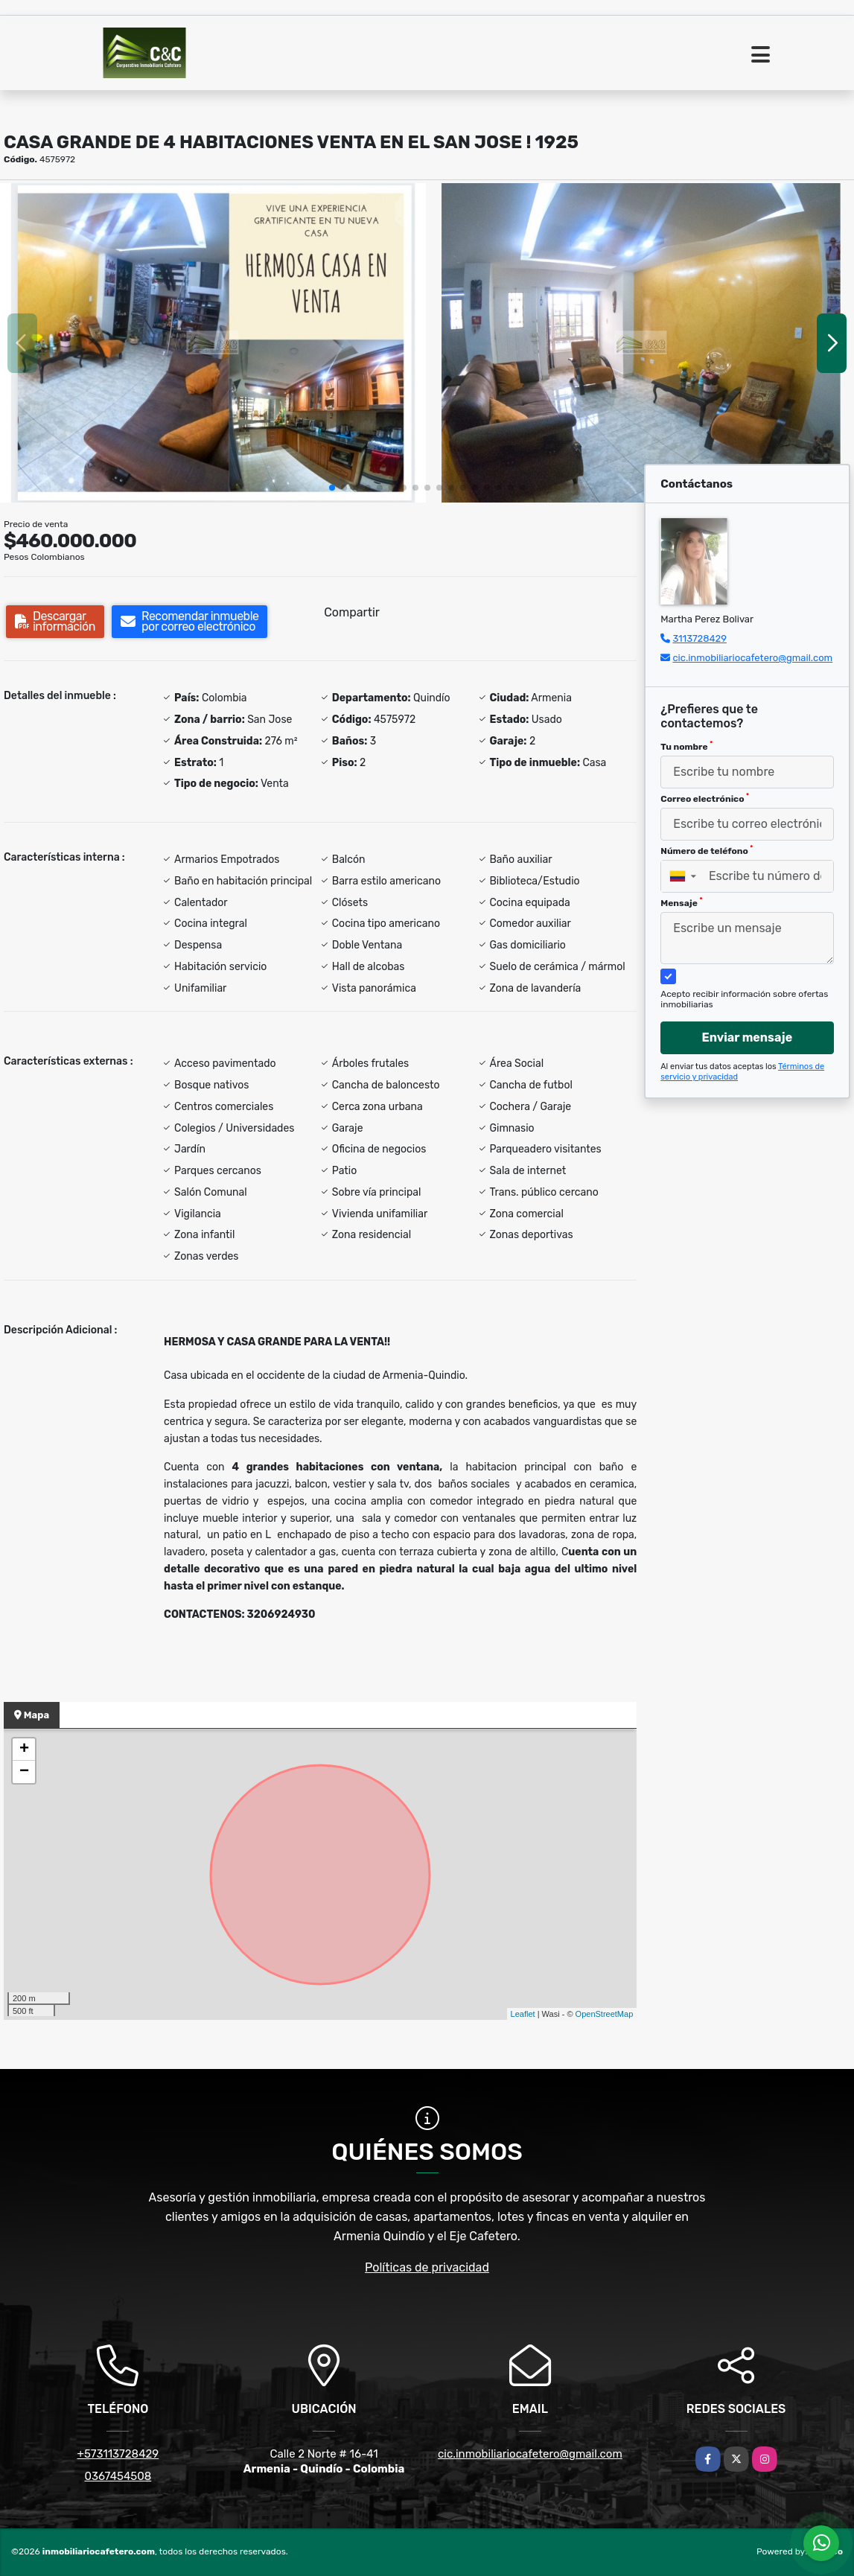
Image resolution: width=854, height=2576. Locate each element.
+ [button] (24, 1749)
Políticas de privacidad (427, 2267)
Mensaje (681, 902)
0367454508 (117, 2476)
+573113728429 (118, 2454)
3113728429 (699, 638)
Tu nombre (686, 746)
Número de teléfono (706, 850)
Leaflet (523, 2013)
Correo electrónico (704, 798)
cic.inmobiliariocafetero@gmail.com (752, 657)
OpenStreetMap (605, 2013)
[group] (213, 343)
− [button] (24, 1772)
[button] (332, 488)
